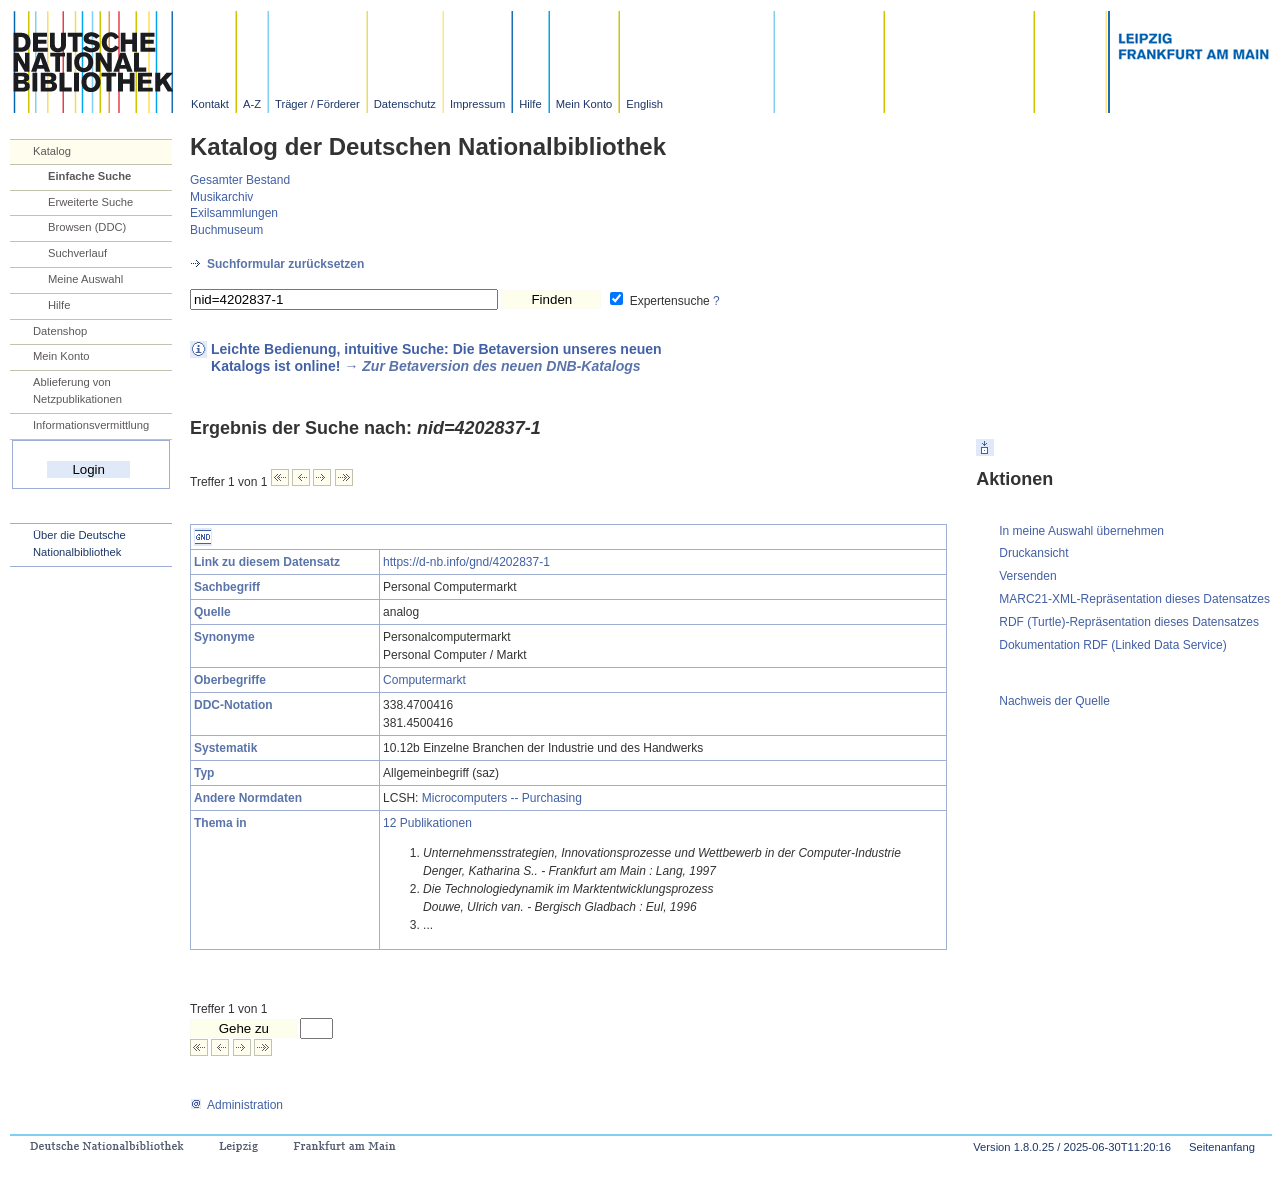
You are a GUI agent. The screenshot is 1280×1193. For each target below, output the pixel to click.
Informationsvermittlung (91, 425)
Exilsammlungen (234, 213)
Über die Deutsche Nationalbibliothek (79, 543)
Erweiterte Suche (90, 202)
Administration (236, 1105)
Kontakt (210, 104)
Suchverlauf (77, 253)
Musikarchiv (221, 197)
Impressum (477, 104)
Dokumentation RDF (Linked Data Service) (1112, 645)
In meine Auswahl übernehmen (1081, 531)
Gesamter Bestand (240, 180)
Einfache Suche (89, 176)
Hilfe (530, 104)
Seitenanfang (1222, 1147)
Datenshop (60, 331)
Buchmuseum (226, 230)
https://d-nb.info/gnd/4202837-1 (466, 562)
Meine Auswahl (85, 279)
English (644, 104)
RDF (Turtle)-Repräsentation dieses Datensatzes (1129, 622)
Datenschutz (405, 104)
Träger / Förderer (317, 104)
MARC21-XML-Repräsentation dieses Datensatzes (1134, 599)
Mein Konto (584, 104)
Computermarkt (424, 680)
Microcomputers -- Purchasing (502, 798)
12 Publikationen (427, 823)
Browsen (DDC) (87, 227)
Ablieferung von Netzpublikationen (77, 390)
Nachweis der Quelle (1054, 701)
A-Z (252, 104)
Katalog (52, 151)
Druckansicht (1033, 553)
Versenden (1027, 576)
